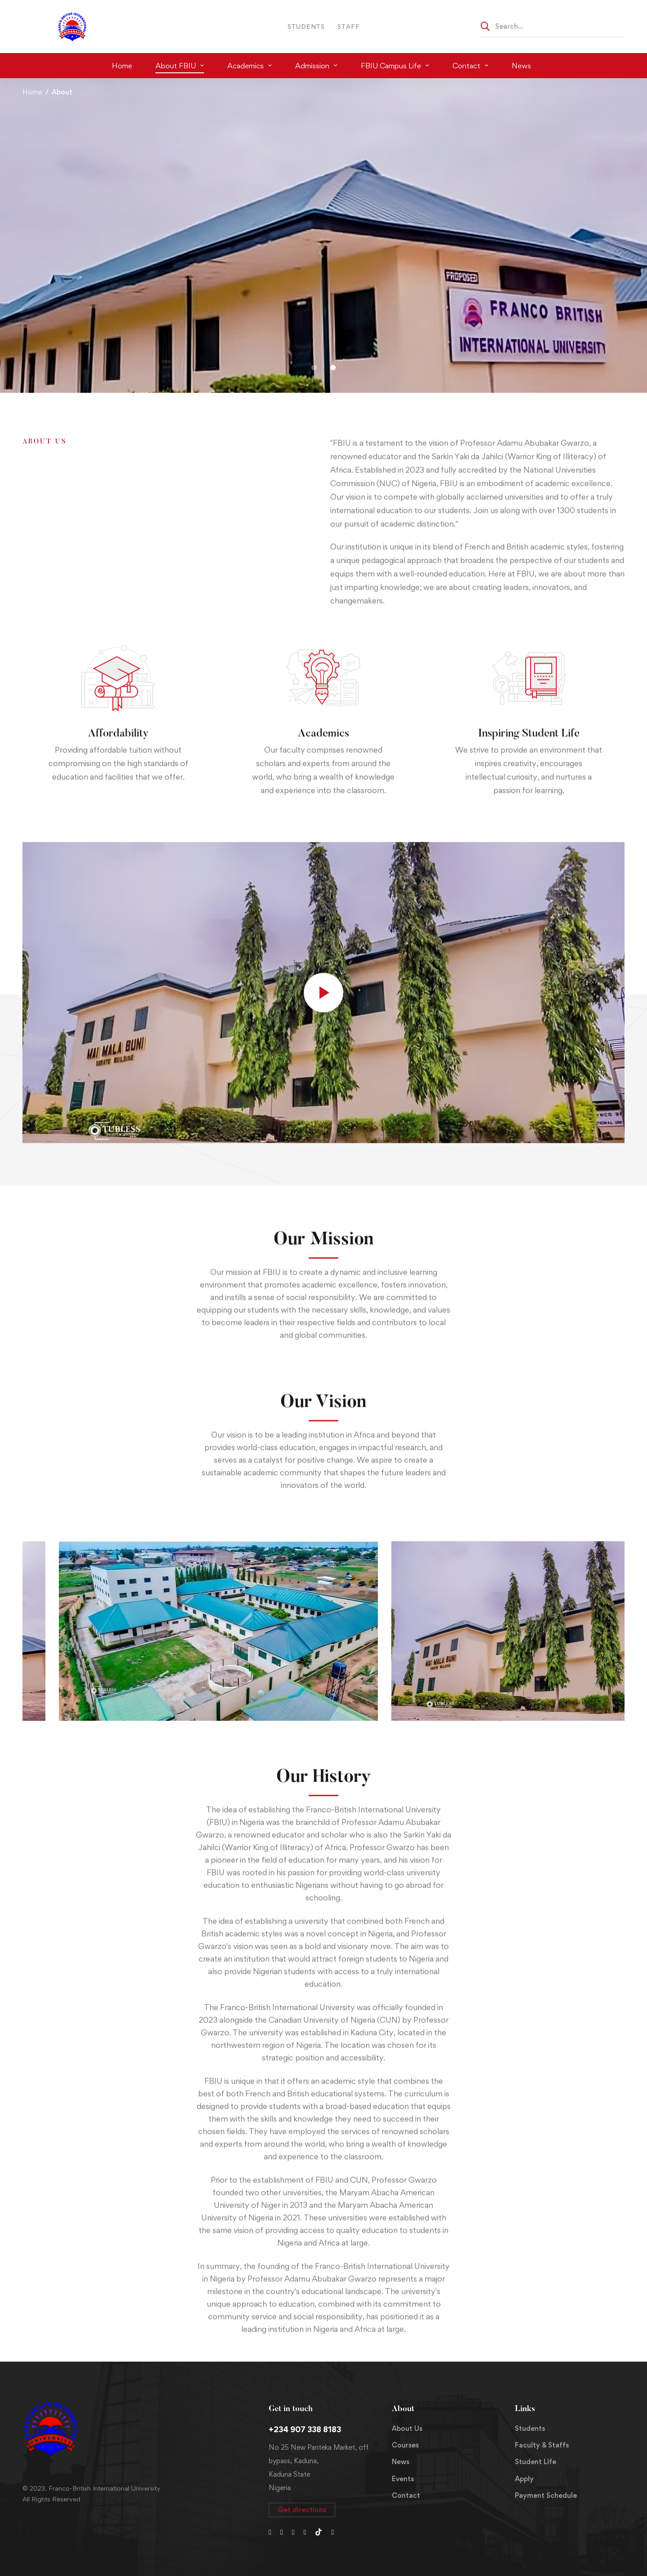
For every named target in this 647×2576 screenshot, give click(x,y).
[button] (314, 367)
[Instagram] (293, 2532)
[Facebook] (282, 2532)
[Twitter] (270, 2532)
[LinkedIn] (332, 2532)
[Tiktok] (318, 2532)
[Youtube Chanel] (305, 2532)
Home (32, 92)
